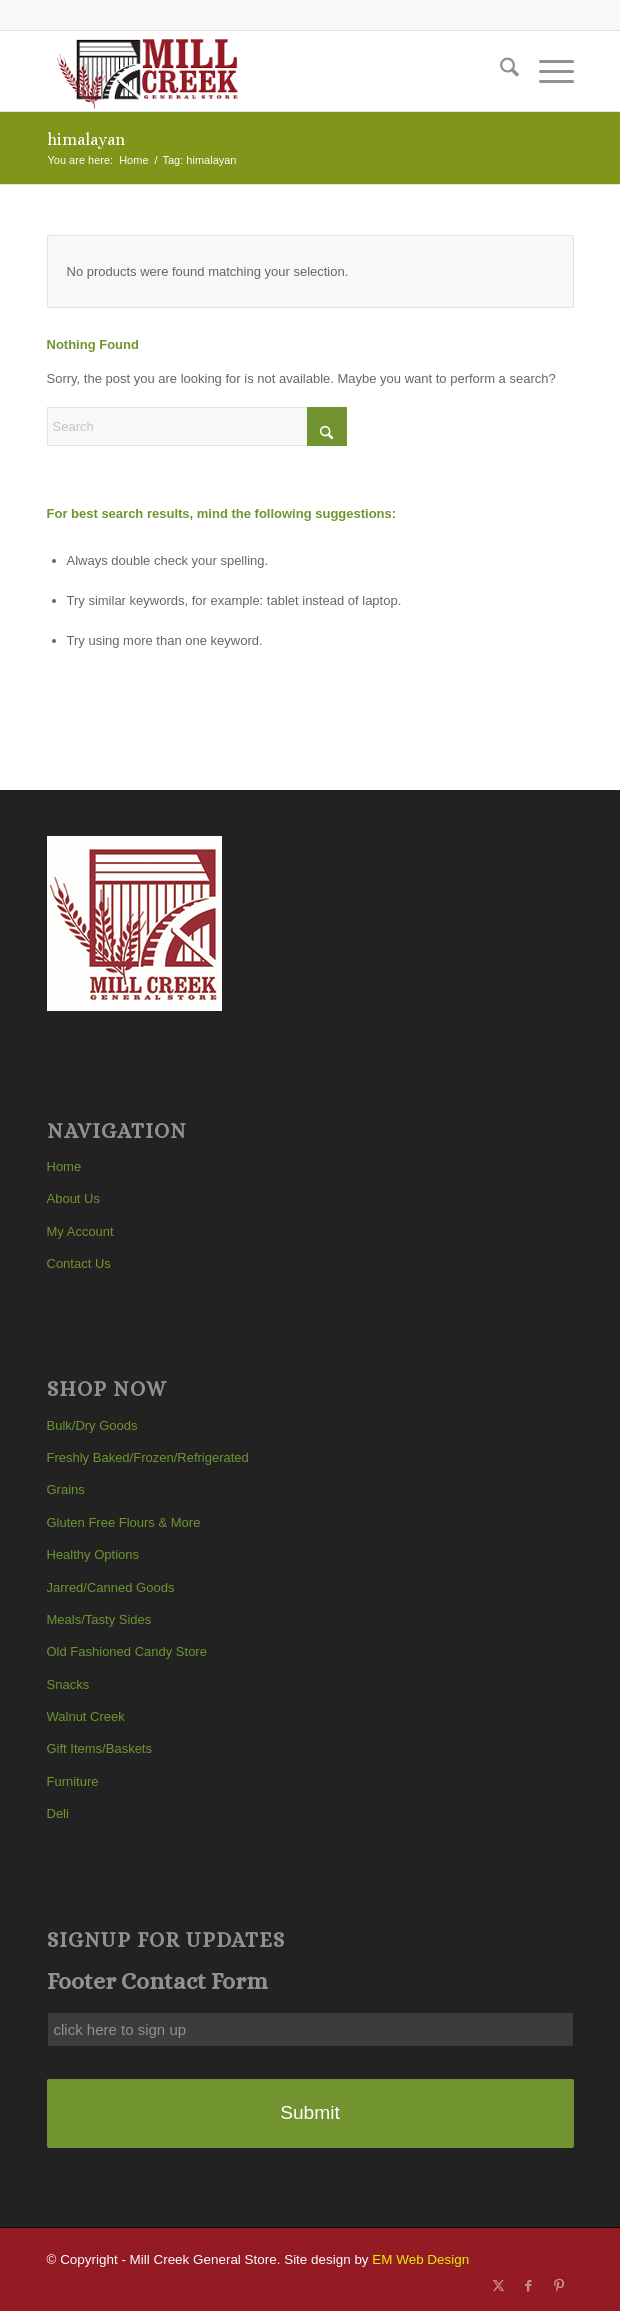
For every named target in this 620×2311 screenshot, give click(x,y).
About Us (73, 1198)
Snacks (68, 1684)
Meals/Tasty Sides (99, 1619)
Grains (66, 1489)
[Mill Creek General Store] (258, 71)
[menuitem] (499, 71)
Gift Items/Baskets (99, 1748)
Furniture (73, 1781)
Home (64, 1166)
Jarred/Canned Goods (111, 1587)
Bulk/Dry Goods (92, 1425)
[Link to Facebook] (529, 2286)
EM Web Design (420, 2259)
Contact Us (79, 1263)
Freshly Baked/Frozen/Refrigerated (148, 1457)
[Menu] (546, 71)
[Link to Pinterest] (559, 2286)
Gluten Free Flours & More (124, 1522)
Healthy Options (93, 1554)
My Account (80, 1231)
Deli (58, 1813)
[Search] (499, 71)
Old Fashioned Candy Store (127, 1651)
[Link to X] (499, 2286)
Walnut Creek (86, 1716)
